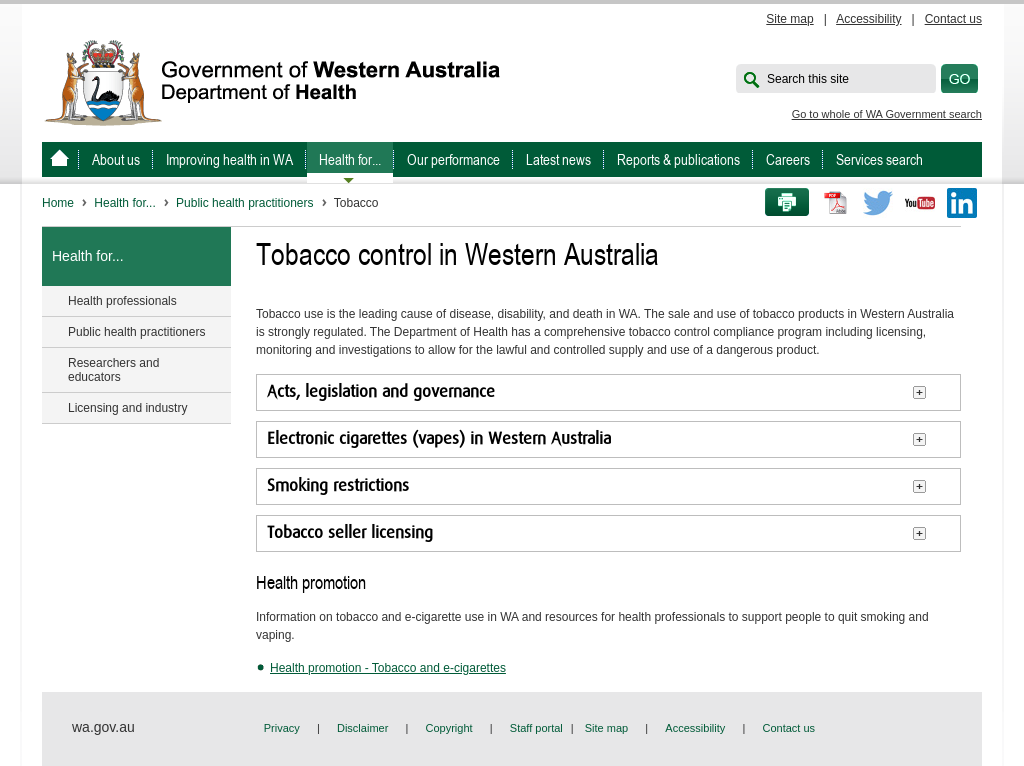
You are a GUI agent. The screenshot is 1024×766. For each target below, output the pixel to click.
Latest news (558, 159)
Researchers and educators (113, 370)
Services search (879, 159)
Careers (788, 159)
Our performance (453, 159)
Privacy (282, 728)
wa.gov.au (103, 727)
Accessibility (868, 19)
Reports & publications (678, 159)
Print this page (780, 203)
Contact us (953, 19)
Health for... (350, 159)
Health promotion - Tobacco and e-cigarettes (388, 668)
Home (58, 203)
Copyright (449, 728)
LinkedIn (962, 203)
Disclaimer (362, 728)
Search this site (808, 79)
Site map (789, 19)
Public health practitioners (244, 203)
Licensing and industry (127, 408)
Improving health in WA (229, 159)
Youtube (920, 203)
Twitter (878, 203)
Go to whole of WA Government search (887, 114)
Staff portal (536, 728)
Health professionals (122, 301)
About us (116, 159)
